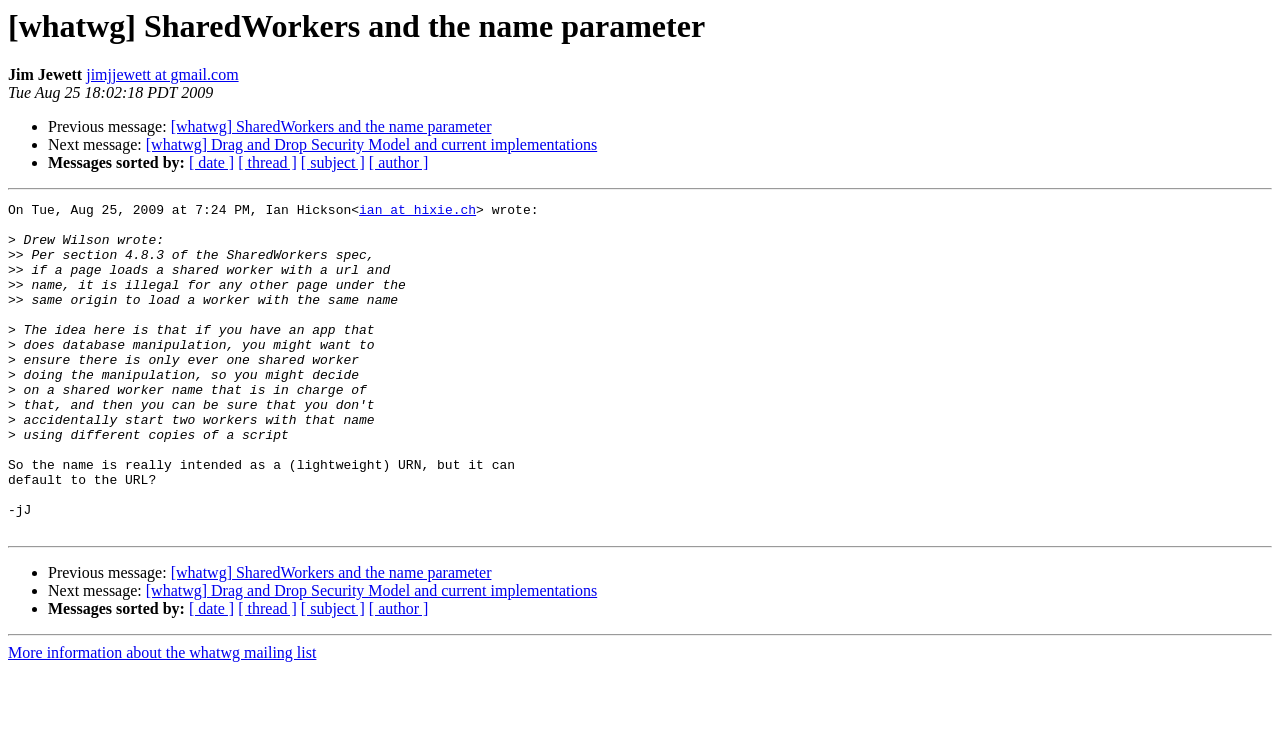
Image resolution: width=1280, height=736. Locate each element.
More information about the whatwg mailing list (162, 718)
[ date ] (211, 162)
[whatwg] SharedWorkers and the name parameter (331, 126)
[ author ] (399, 162)
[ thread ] (267, 162)
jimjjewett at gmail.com (162, 74)
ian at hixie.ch (417, 212)
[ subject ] (333, 162)
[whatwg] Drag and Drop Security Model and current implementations (371, 144)
